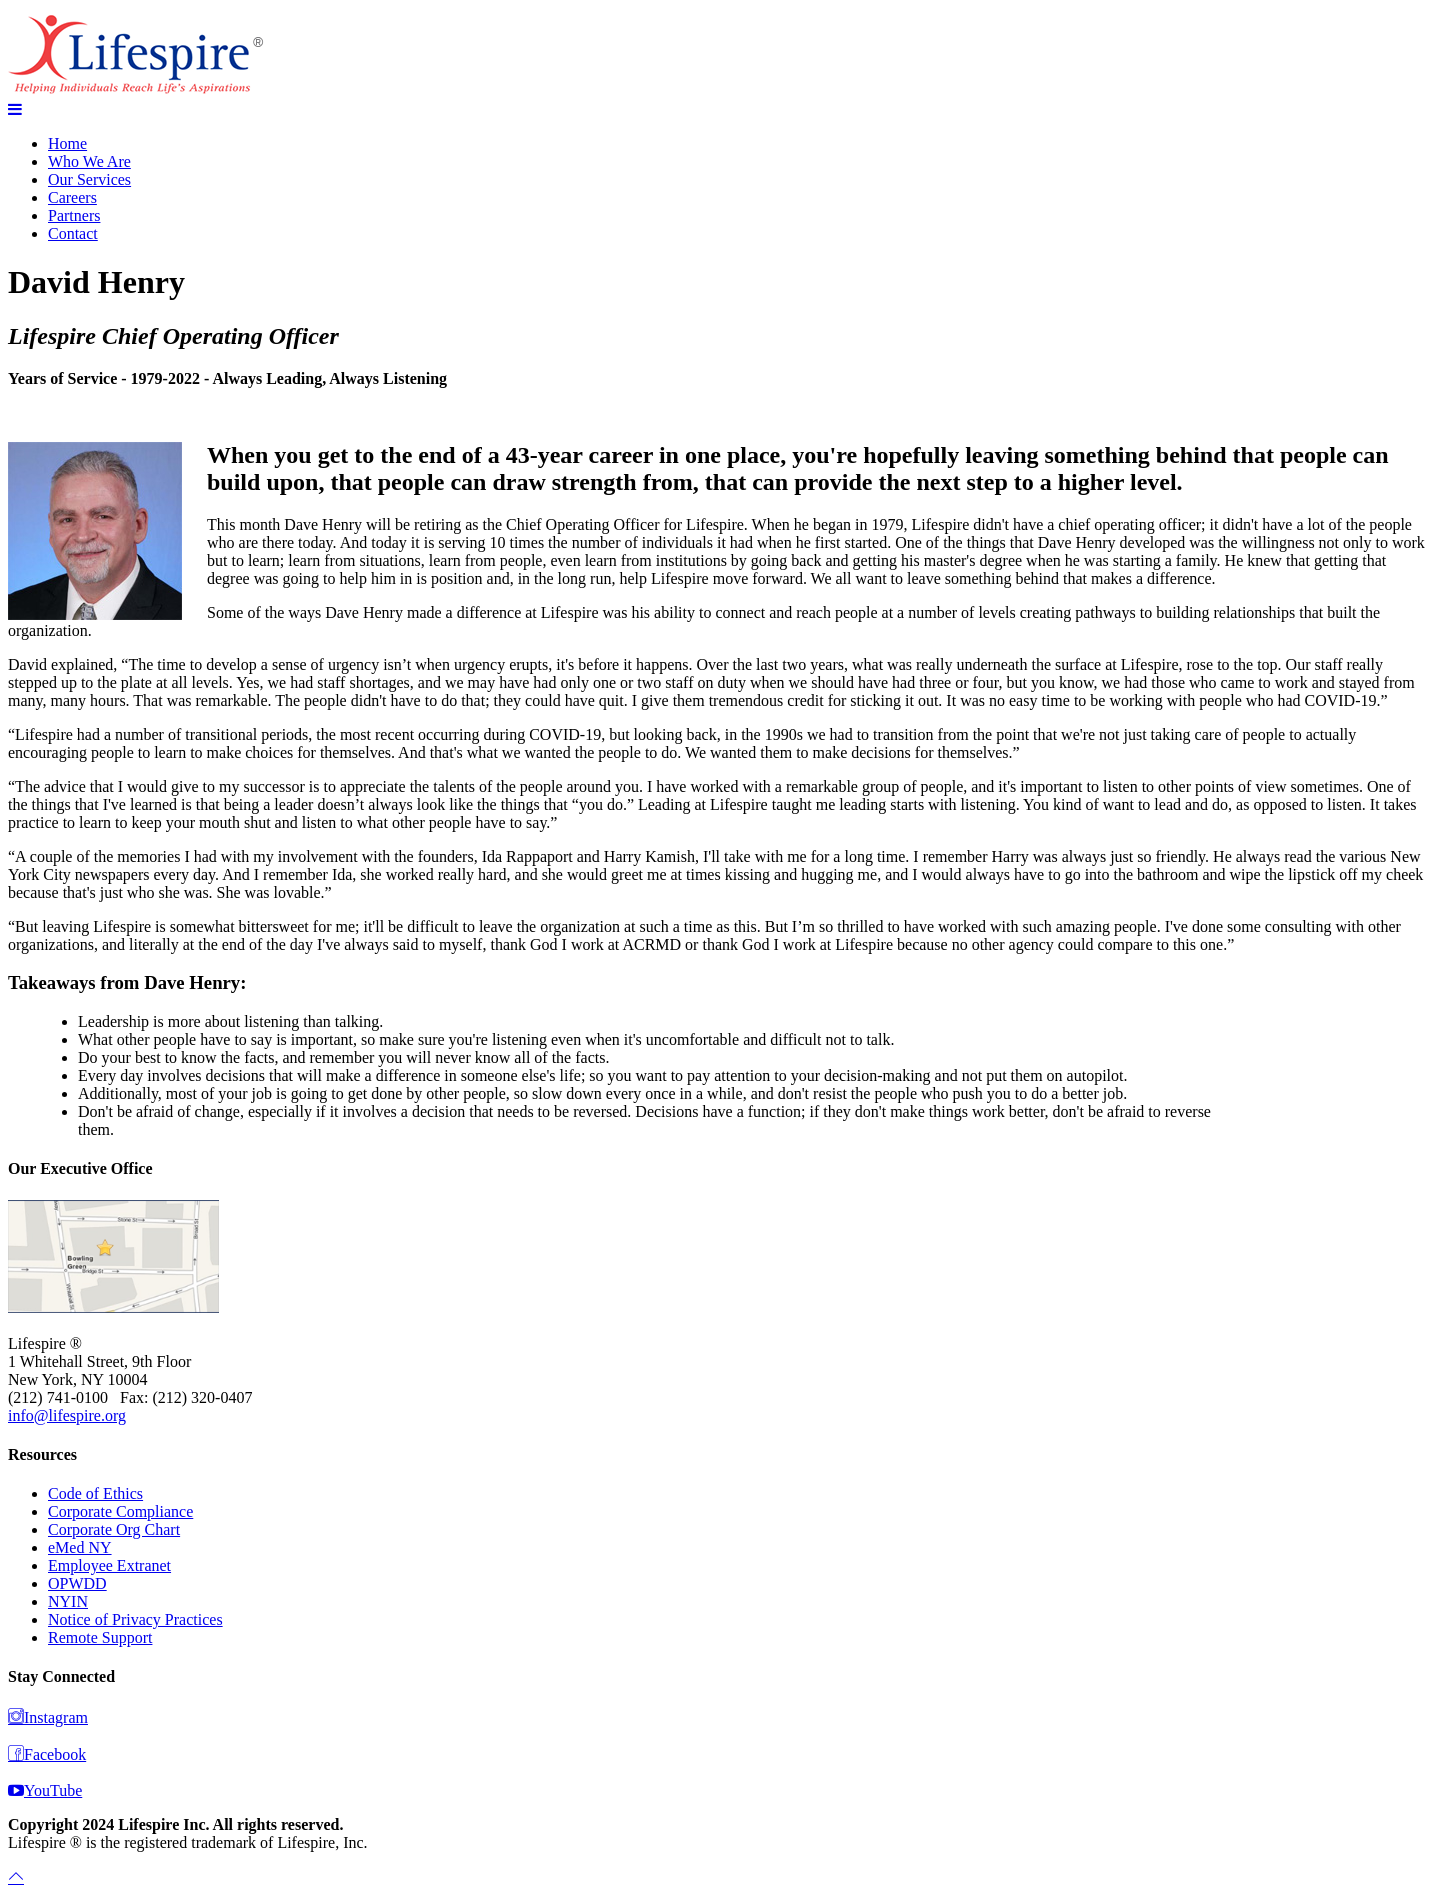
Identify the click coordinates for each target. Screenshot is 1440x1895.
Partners (74, 215)
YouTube (45, 1790)
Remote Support (100, 1637)
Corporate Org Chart (114, 1529)
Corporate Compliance (120, 1511)
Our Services (89, 179)
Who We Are (89, 161)
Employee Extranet (109, 1565)
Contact (73, 233)
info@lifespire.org (67, 1415)
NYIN (68, 1601)
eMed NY (80, 1547)
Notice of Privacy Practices (135, 1619)
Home (67, 143)
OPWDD (77, 1583)
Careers (72, 197)
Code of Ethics (95, 1493)
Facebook (47, 1754)
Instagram (48, 1717)
